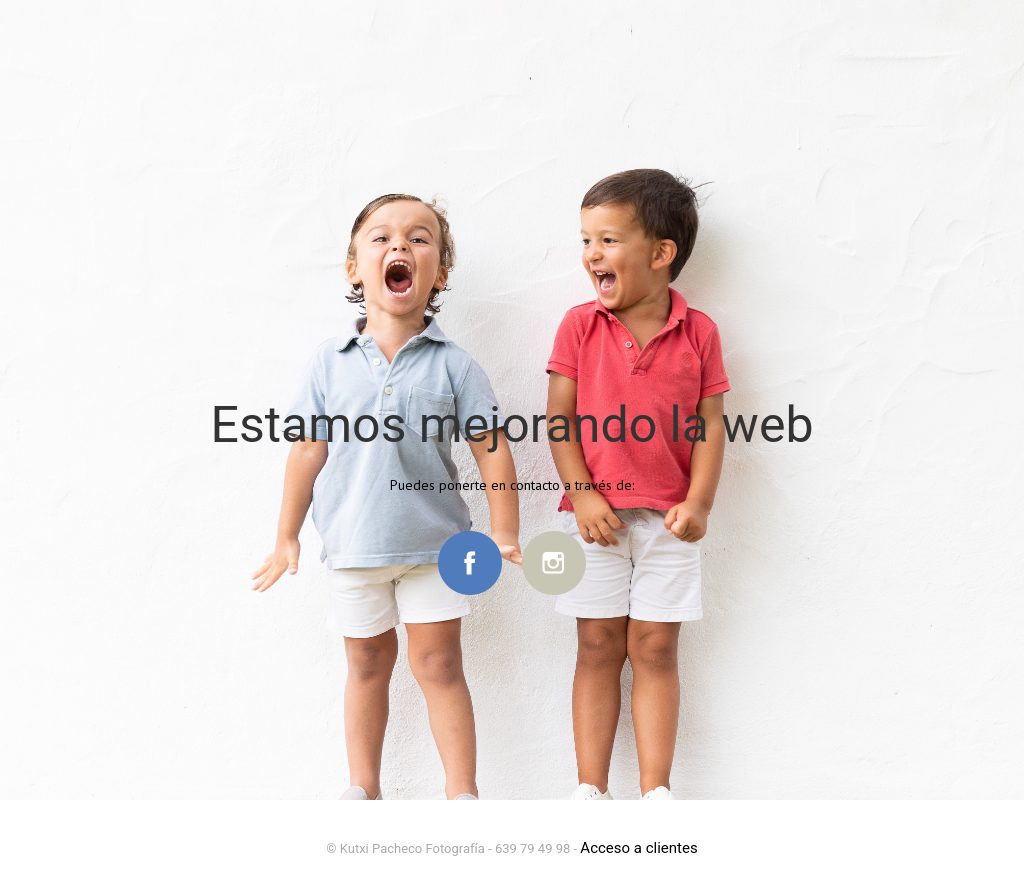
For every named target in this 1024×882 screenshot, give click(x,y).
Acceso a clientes (638, 848)
